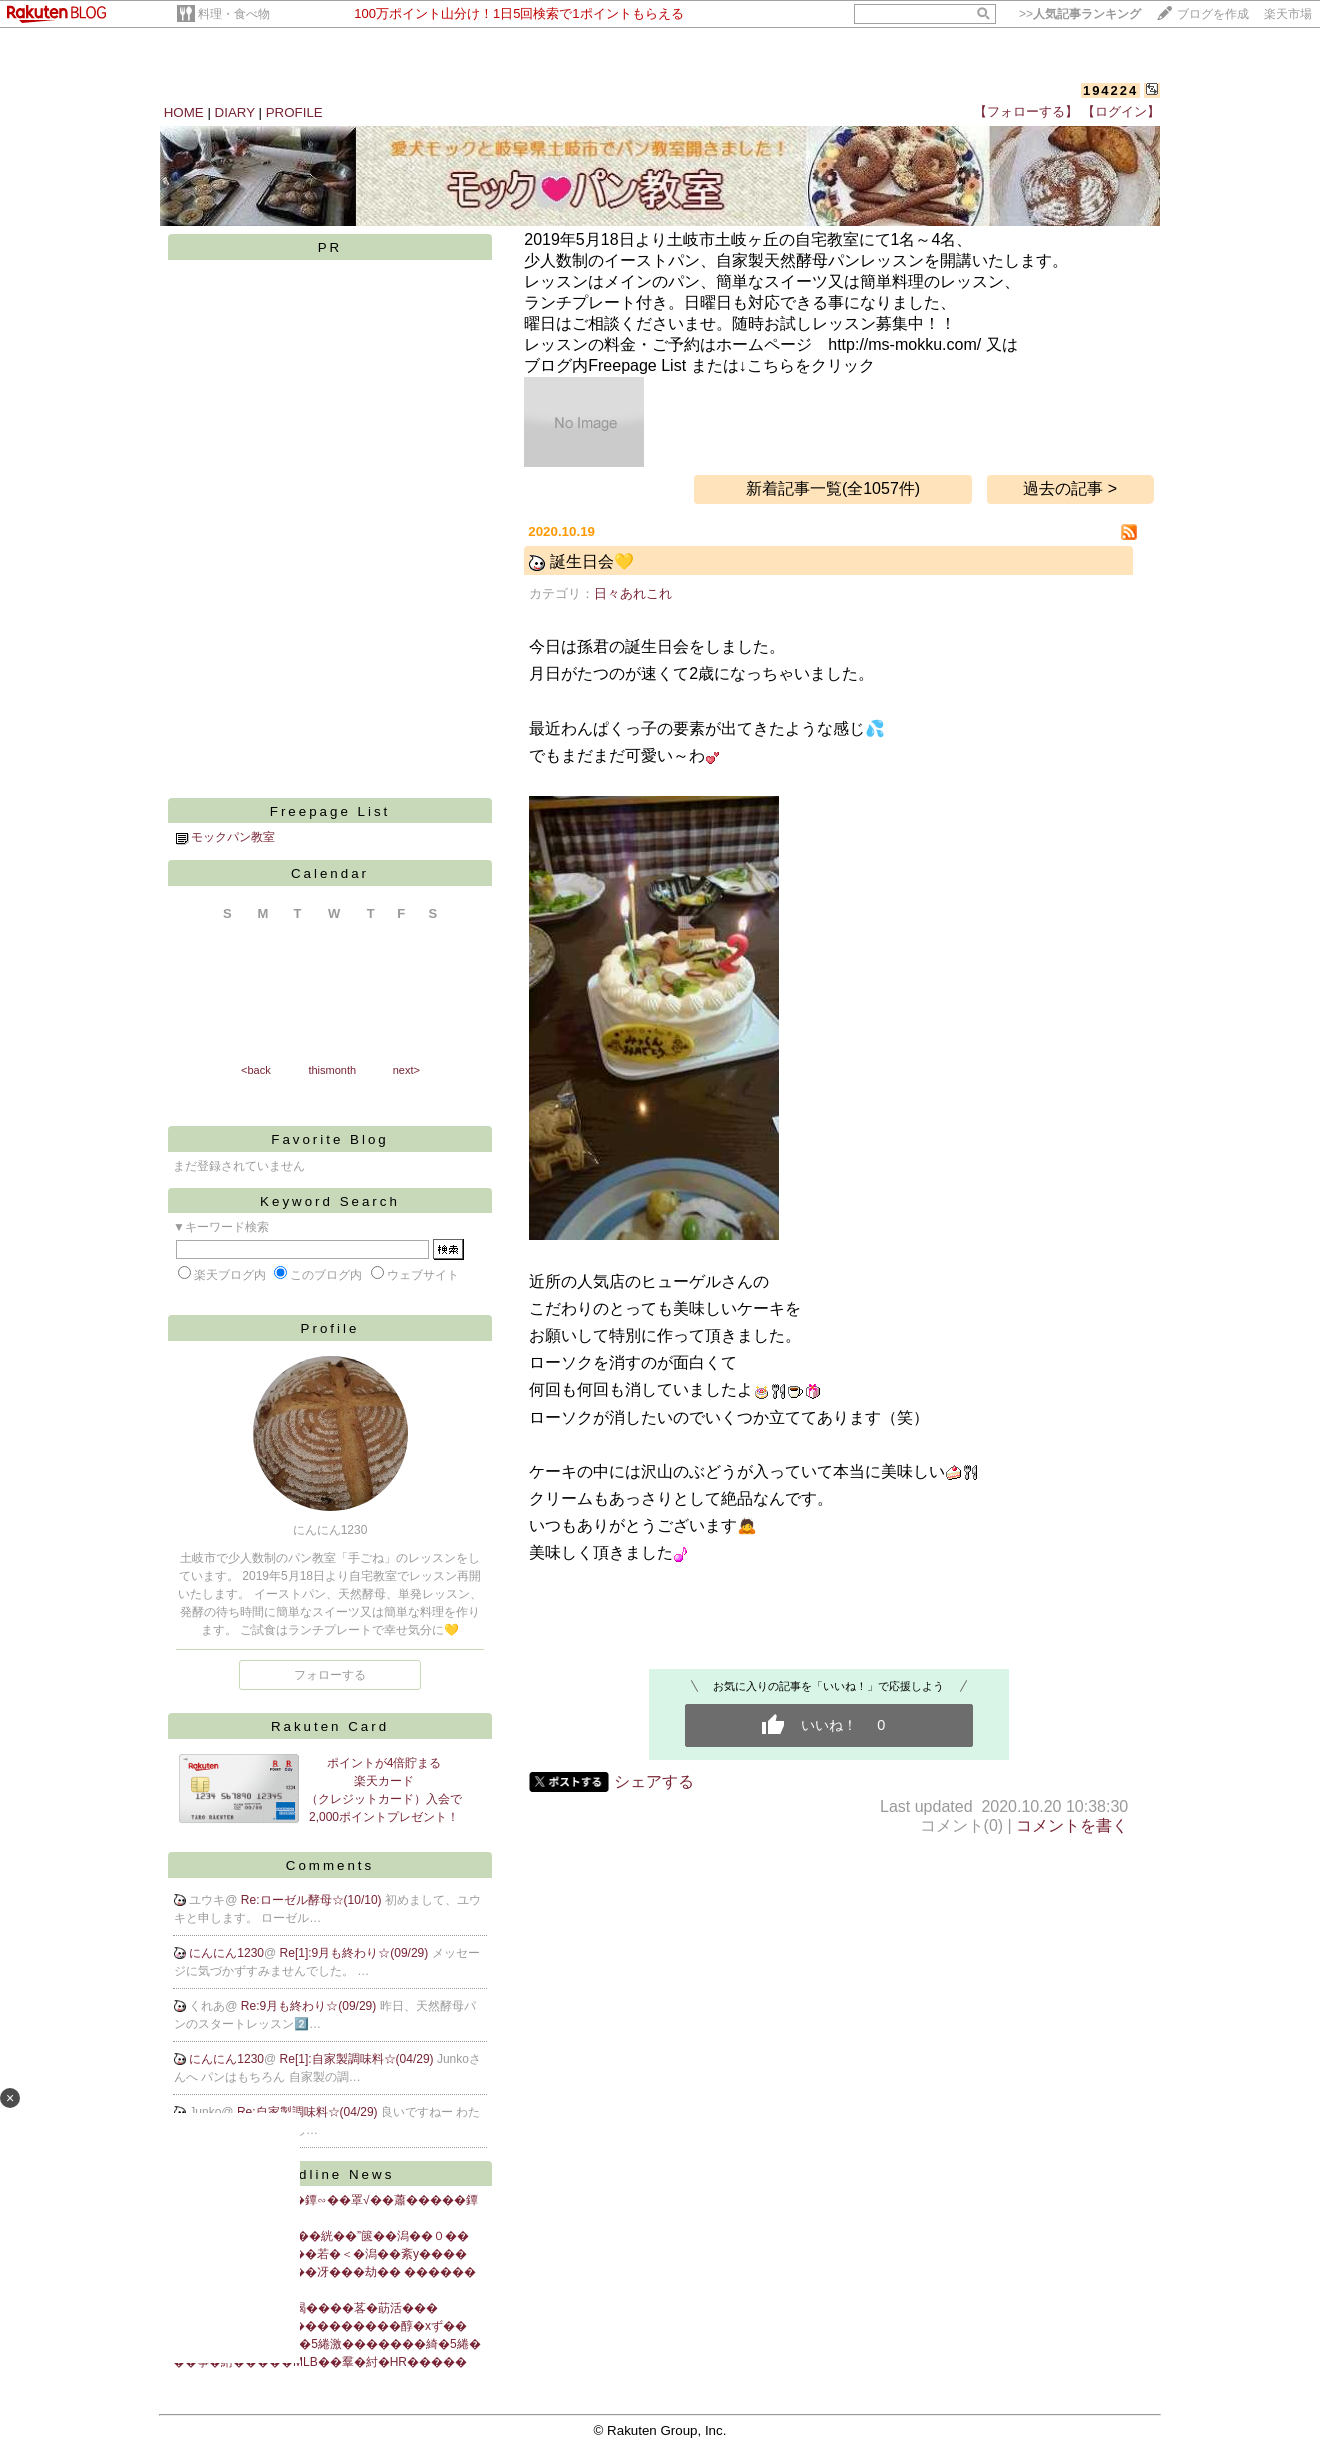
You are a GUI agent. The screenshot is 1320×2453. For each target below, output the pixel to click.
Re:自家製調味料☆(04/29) (309, 2112)
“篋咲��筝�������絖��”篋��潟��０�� (321, 2236)
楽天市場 (1288, 14)
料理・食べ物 (234, 14)
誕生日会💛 (592, 561)
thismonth (332, 1070)
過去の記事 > (1070, 488)
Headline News (330, 2174)
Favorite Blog (330, 1139)
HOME (184, 112)
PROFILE (294, 112)
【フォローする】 (1026, 111)
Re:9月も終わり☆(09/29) (310, 2006)
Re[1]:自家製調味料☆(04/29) (358, 2059)
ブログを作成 (1213, 14)
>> (1080, 14)
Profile (330, 1328)
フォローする (330, 1675)
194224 (1110, 90)
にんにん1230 (226, 1953)
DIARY (235, 112)
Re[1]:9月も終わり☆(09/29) (356, 1953)
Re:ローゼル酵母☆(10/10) (313, 1900)
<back (256, 1070)
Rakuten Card (330, 1726)
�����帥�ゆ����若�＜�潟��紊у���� (320, 2254)
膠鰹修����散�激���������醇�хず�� (320, 2326)
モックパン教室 (233, 837)
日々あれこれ (633, 593)
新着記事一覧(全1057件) (833, 488)
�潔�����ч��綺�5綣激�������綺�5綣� (327, 2344)
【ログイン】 (1121, 111)
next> (406, 1070)
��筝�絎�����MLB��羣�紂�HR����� (320, 2362)
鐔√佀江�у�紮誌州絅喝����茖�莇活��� (305, 2308)
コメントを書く (1072, 1825)
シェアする (654, 1781)
